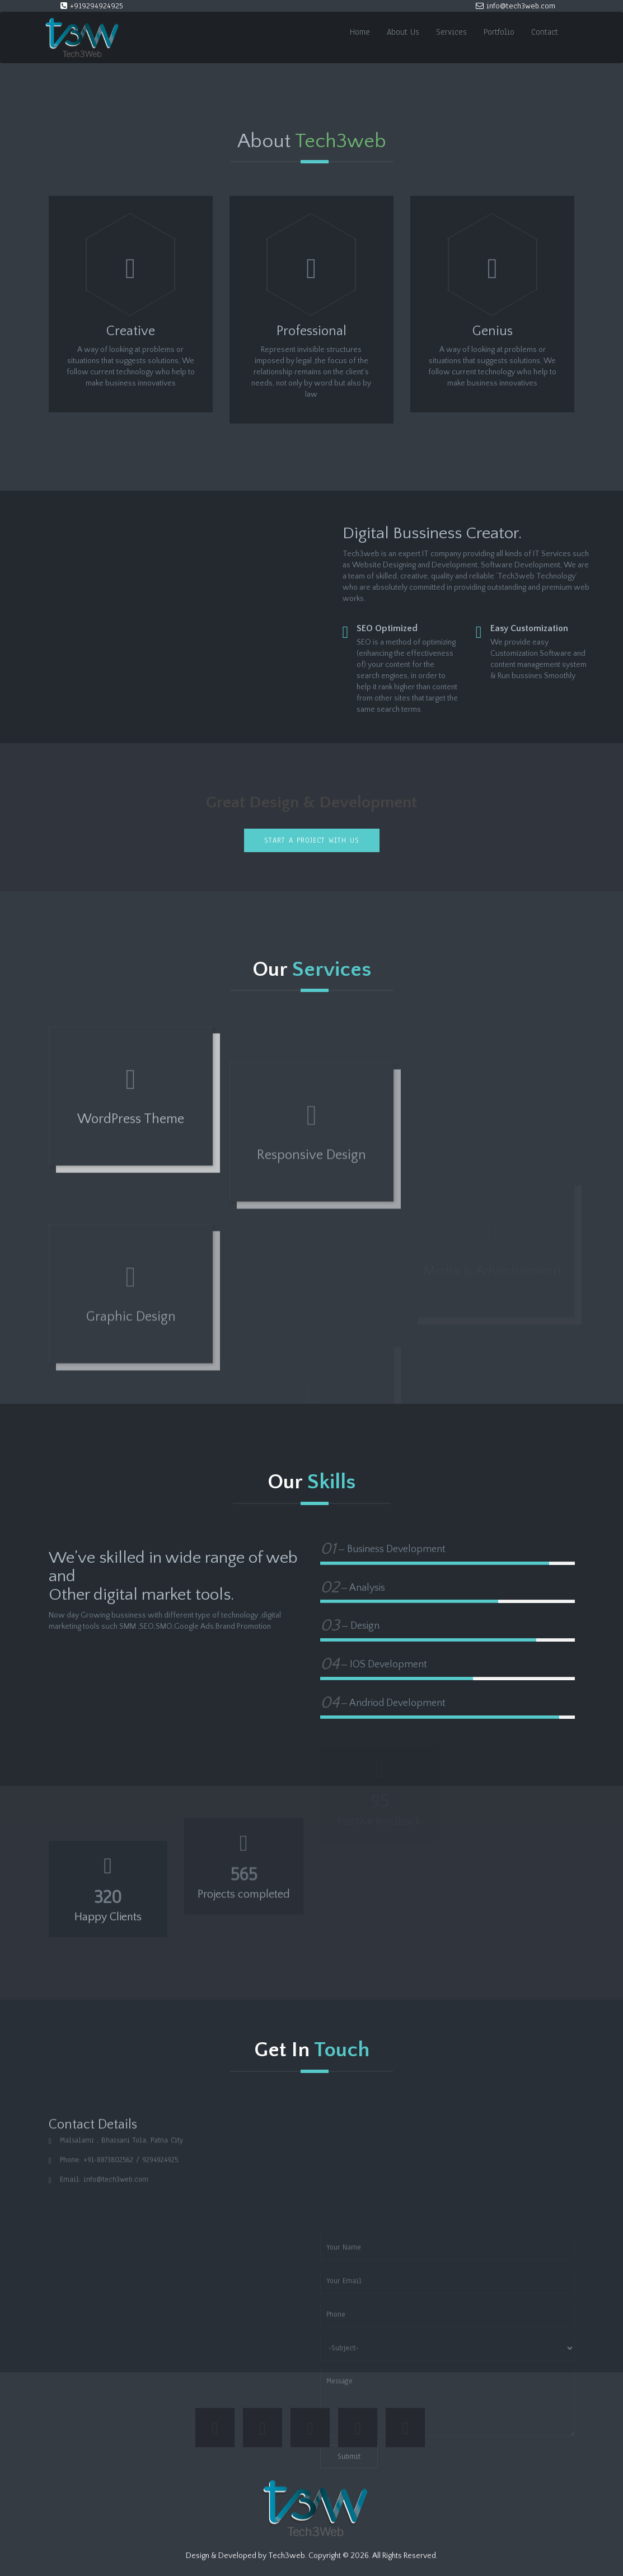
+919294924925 (91, 6)
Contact (544, 31)
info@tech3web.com (515, 6)
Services (451, 31)
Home (360, 31)
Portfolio (499, 31)
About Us (403, 31)
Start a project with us (311, 840)
